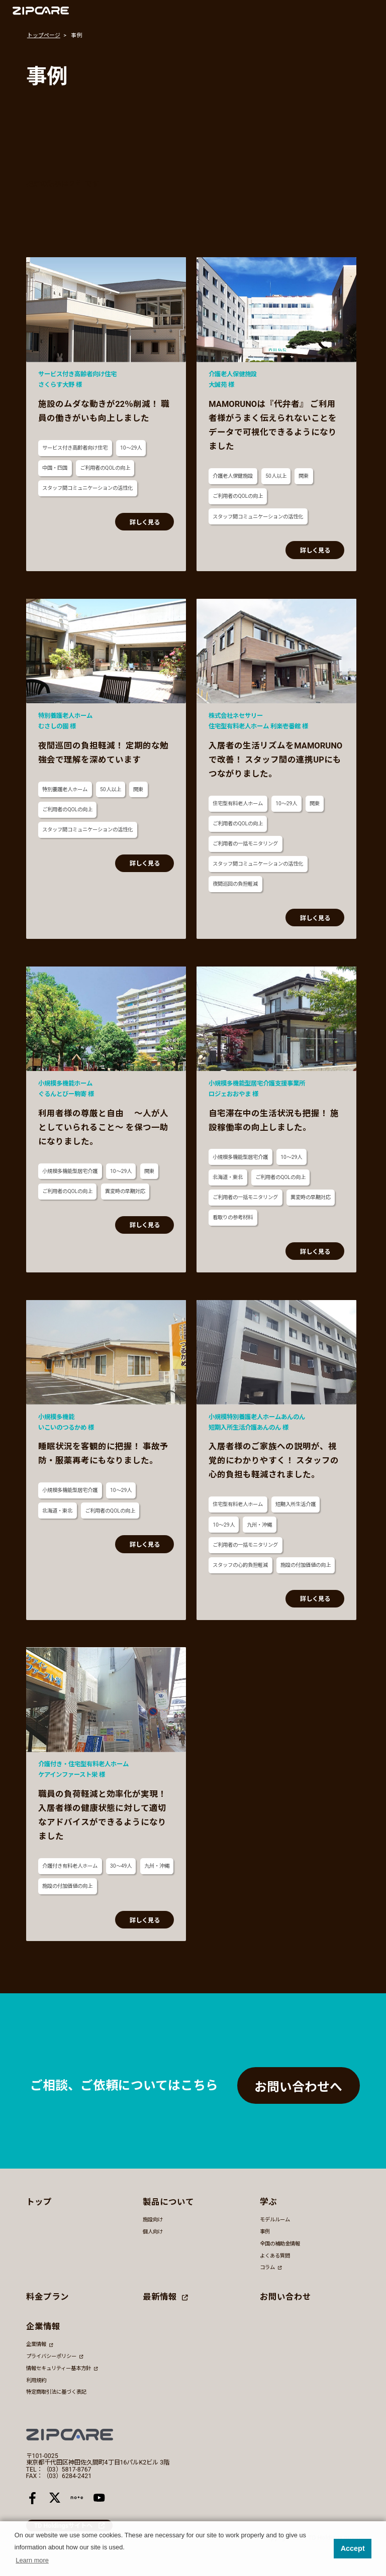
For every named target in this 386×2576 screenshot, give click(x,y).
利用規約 (36, 2380)
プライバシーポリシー (54, 2356)
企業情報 (39, 2344)
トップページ (43, 35)
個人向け (153, 2231)
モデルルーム (275, 2220)
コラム (270, 2267)
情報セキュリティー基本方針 (62, 2368)
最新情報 (165, 2297)
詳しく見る (145, 522)
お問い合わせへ (298, 2087)
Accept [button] (353, 2548)
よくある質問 (275, 2255)
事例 (265, 2231)
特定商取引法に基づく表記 (56, 2392)
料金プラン (47, 2297)
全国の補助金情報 (280, 2243)
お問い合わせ (285, 2297)
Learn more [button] (32, 2560)
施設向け (153, 2220)
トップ (39, 2202)
